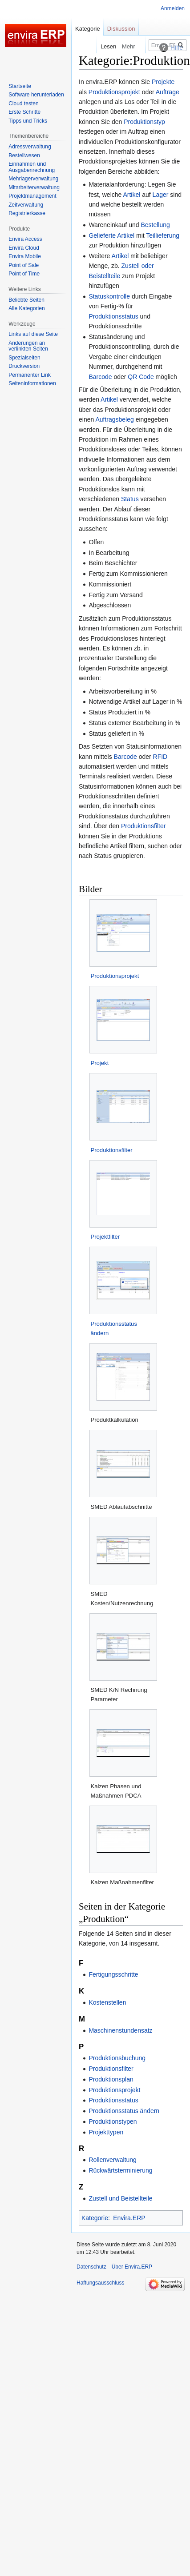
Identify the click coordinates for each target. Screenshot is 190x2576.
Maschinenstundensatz (120, 2030)
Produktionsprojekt (114, 92)
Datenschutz (91, 2267)
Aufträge (167, 92)
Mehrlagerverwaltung (33, 178)
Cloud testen (23, 103)
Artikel (131, 194)
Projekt (99, 1063)
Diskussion (121, 28)
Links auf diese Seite (33, 334)
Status (130, 498)
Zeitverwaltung (25, 205)
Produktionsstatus (113, 316)
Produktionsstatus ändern (124, 2110)
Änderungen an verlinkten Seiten (28, 346)
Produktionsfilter (143, 825)
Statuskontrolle (109, 296)
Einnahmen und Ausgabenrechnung (31, 167)
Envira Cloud (23, 248)
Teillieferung (162, 235)
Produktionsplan (111, 2079)
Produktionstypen (113, 2121)
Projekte (163, 81)
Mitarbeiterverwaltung (34, 187)
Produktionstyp (144, 121)
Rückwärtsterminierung (120, 2170)
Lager (161, 194)
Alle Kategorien (26, 308)
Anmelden (173, 8)
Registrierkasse (26, 213)
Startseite (19, 86)
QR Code (141, 376)
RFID (160, 756)
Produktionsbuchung (117, 2058)
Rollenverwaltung (112, 2159)
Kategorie (94, 2217)
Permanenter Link (29, 375)
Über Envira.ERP (132, 2267)
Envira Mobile (24, 256)
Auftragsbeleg (114, 419)
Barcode (100, 376)
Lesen (100, 46)
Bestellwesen (24, 155)
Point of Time (24, 274)
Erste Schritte (24, 112)
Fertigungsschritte (113, 1974)
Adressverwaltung (29, 147)
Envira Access (25, 239)
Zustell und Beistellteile (120, 2198)
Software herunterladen (36, 95)
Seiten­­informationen (32, 383)
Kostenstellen (107, 2002)
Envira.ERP (129, 2217)
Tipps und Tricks (27, 121)
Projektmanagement (32, 196)
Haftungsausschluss (100, 2283)
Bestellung (155, 224)
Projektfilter (105, 1236)
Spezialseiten (24, 358)
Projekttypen (106, 2132)
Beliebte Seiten (26, 300)
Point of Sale (23, 265)
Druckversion (24, 366)
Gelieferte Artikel (111, 235)
